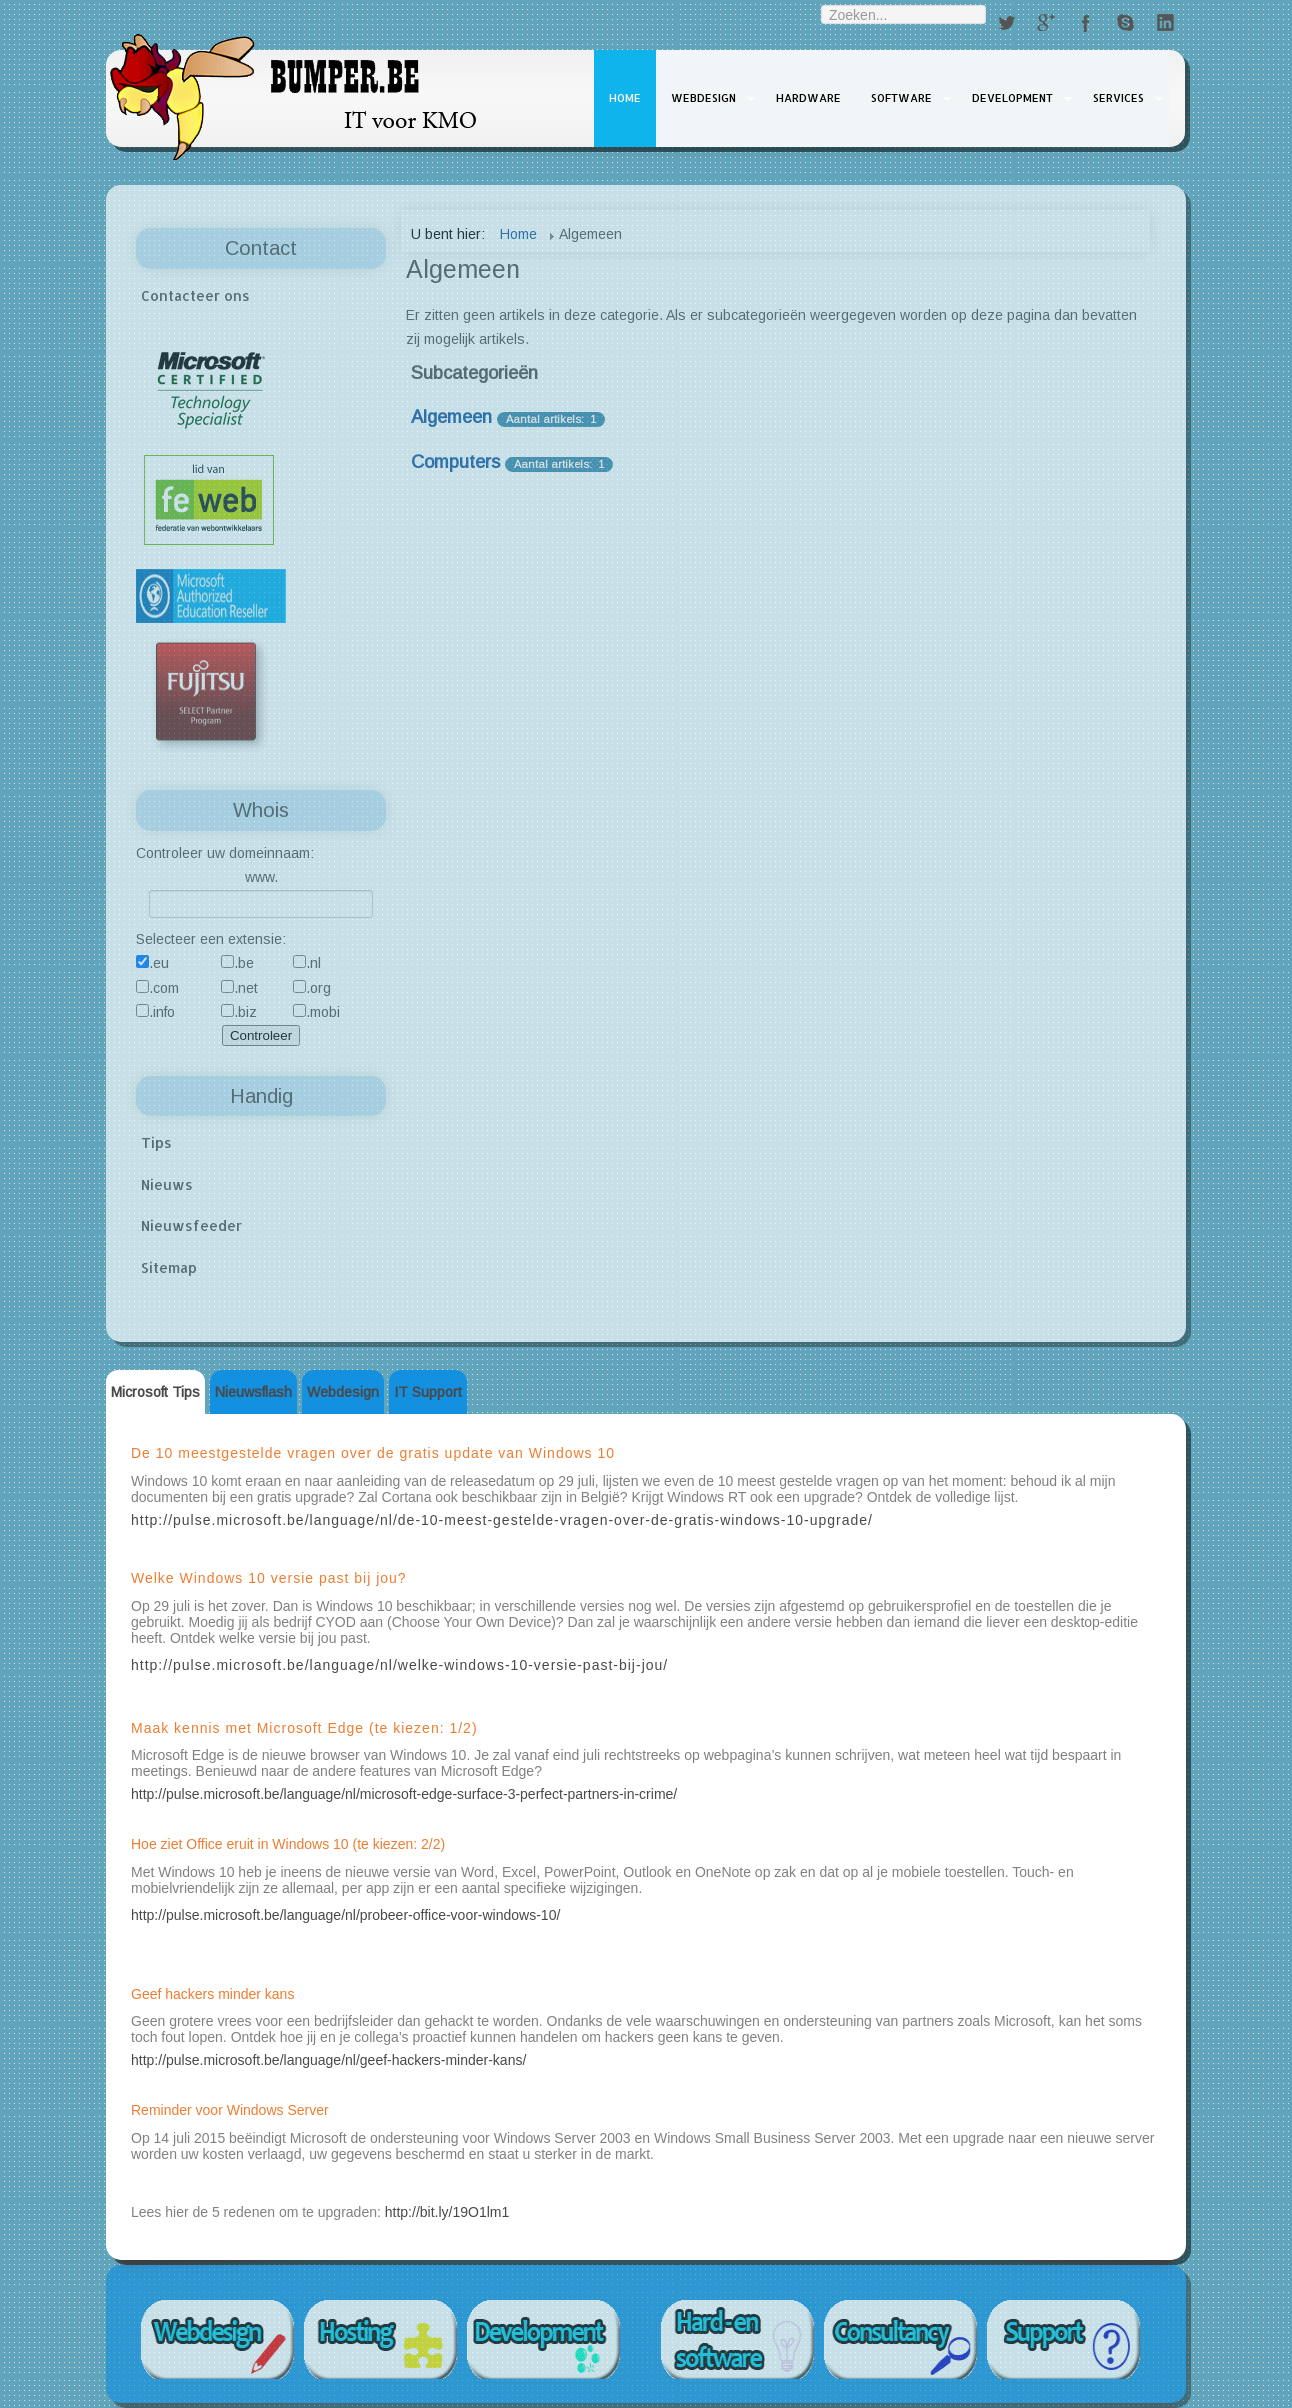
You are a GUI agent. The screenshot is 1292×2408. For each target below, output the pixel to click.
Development (1012, 98)
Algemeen (451, 417)
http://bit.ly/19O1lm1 (447, 2212)
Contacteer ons (195, 295)
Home (625, 98)
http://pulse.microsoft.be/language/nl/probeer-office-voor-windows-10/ (345, 1915)
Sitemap (169, 1267)
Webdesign (703, 98)
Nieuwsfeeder (191, 1225)
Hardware (808, 98)
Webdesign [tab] (343, 1392)
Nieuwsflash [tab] (253, 1392)
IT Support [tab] (428, 1392)
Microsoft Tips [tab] (155, 1392)
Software (901, 98)
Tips (156, 1142)
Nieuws (167, 1184)
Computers (455, 462)
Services (1118, 98)
